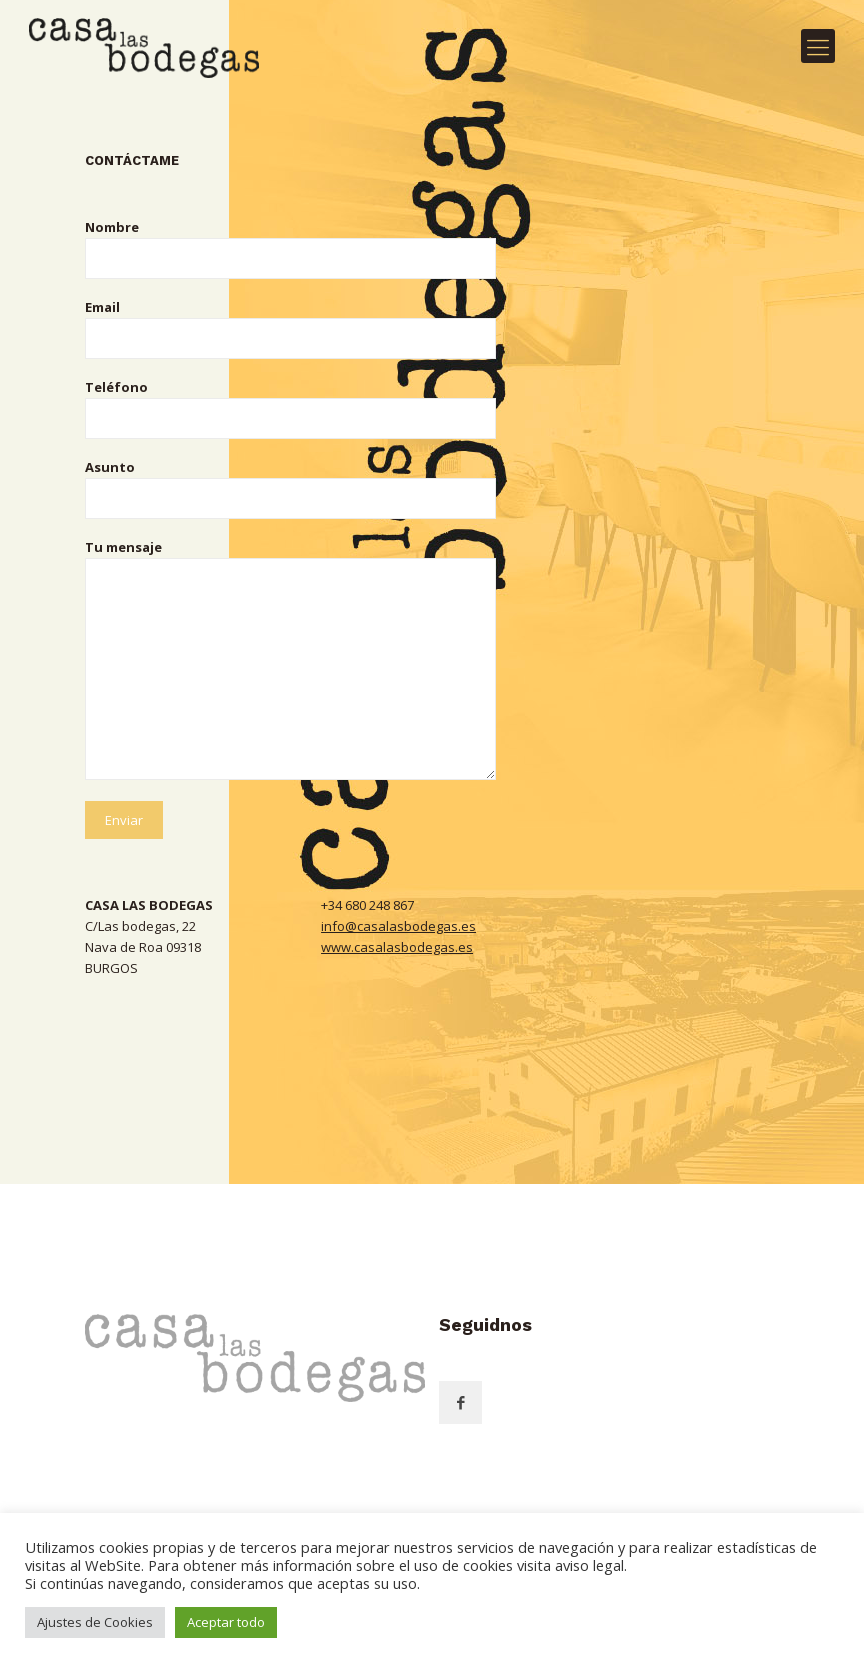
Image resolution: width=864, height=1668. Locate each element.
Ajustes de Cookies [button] (95, 1622)
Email (290, 328)
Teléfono (290, 408)
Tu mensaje (290, 659)
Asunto (290, 488)
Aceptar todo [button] (226, 1622)
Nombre (290, 248)
